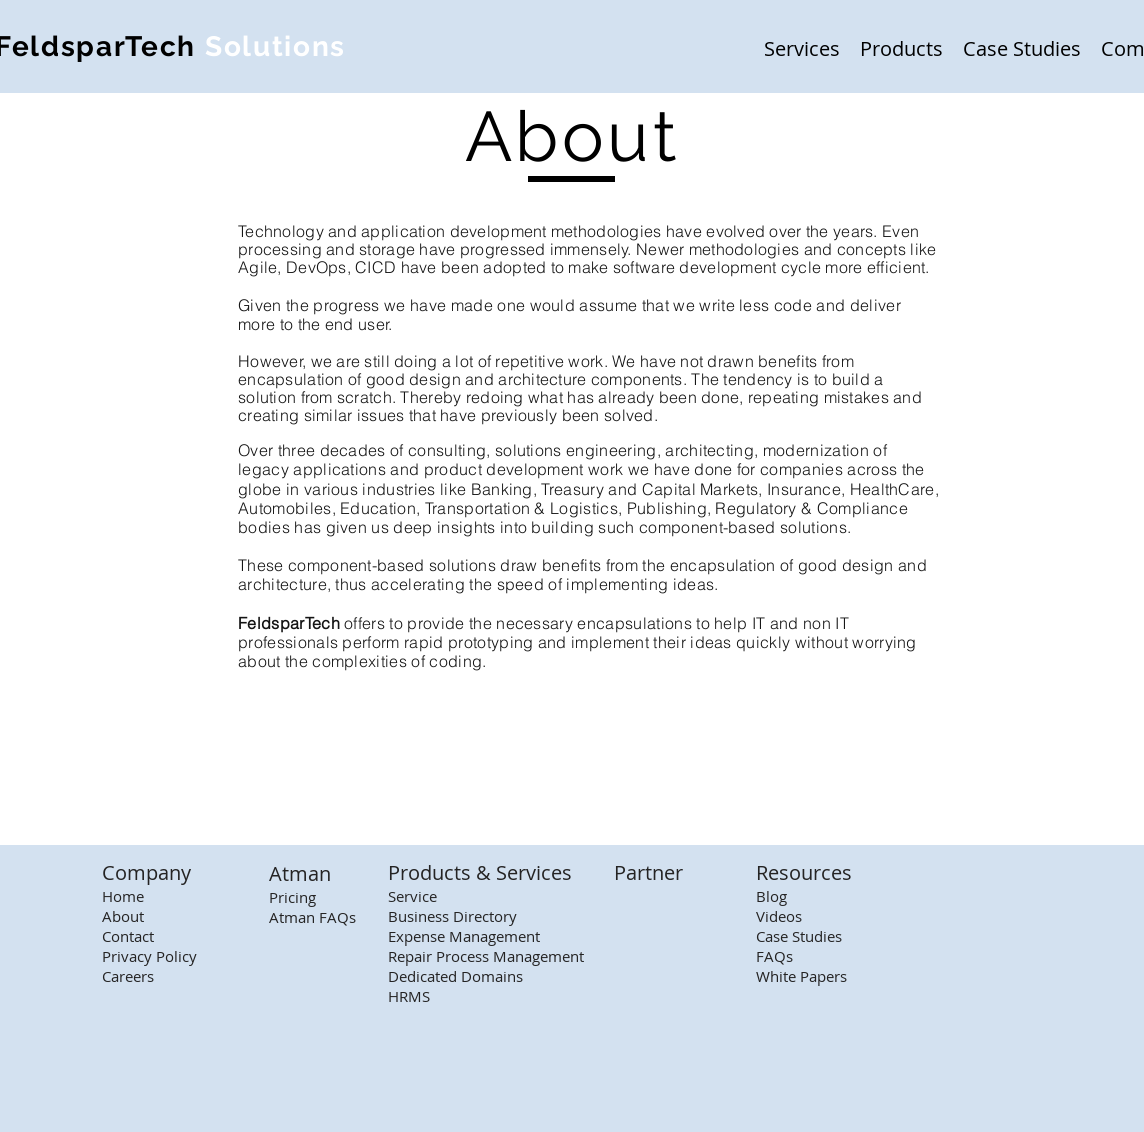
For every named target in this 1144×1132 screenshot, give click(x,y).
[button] (802, 46)
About (123, 916)
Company (146, 872)
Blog (771, 896)
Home (123, 896)
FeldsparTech (289, 623)
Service (412, 896)
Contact (128, 936)
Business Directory (452, 916)
